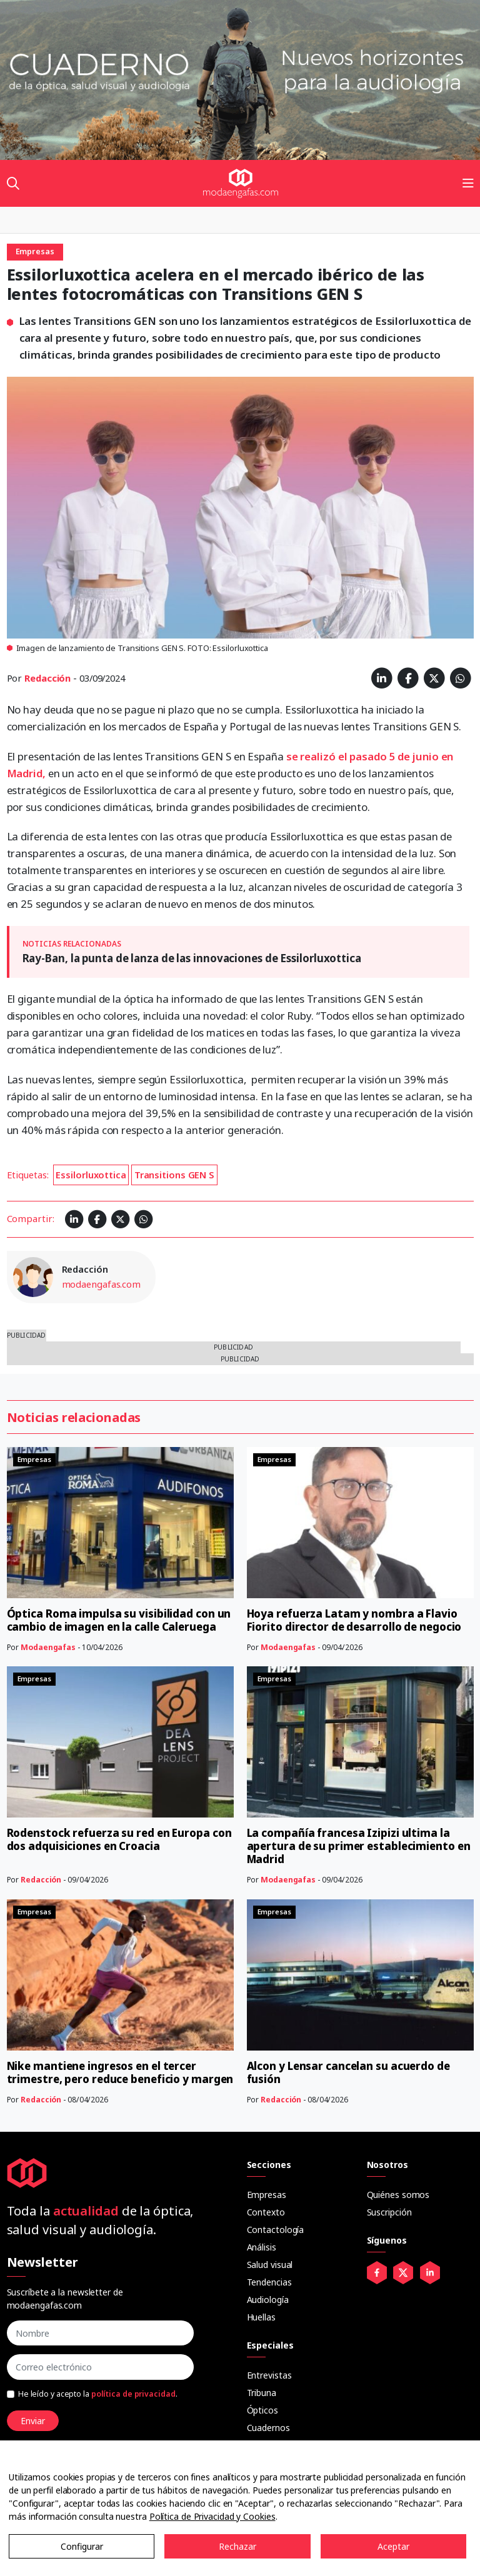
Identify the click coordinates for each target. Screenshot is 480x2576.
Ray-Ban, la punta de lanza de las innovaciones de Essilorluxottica (191, 958)
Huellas (261, 2317)
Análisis (261, 2247)
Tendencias (269, 2282)
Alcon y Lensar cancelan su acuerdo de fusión (348, 2072)
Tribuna (261, 2393)
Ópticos (262, 2410)
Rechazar (237, 2546)
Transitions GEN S (174, 1174)
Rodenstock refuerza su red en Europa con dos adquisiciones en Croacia (119, 1839)
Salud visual (270, 2264)
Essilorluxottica (91, 1174)
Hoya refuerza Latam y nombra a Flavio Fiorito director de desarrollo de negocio (354, 1620)
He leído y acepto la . (98, 2394)
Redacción (47, 678)
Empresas (266, 2195)
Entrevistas (269, 2375)
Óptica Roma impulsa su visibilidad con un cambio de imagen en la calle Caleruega (119, 1620)
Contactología (275, 2229)
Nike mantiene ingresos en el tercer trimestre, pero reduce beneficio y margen (120, 2072)
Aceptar (393, 2546)
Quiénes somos (398, 2195)
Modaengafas (48, 1647)
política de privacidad (133, 2394)
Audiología (268, 2299)
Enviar (33, 2421)
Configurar (82, 2546)
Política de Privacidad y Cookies (212, 2516)
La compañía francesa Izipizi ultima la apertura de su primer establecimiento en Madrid (359, 1846)
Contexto (266, 2212)
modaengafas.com (101, 1284)
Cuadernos (268, 2428)
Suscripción (389, 2212)
